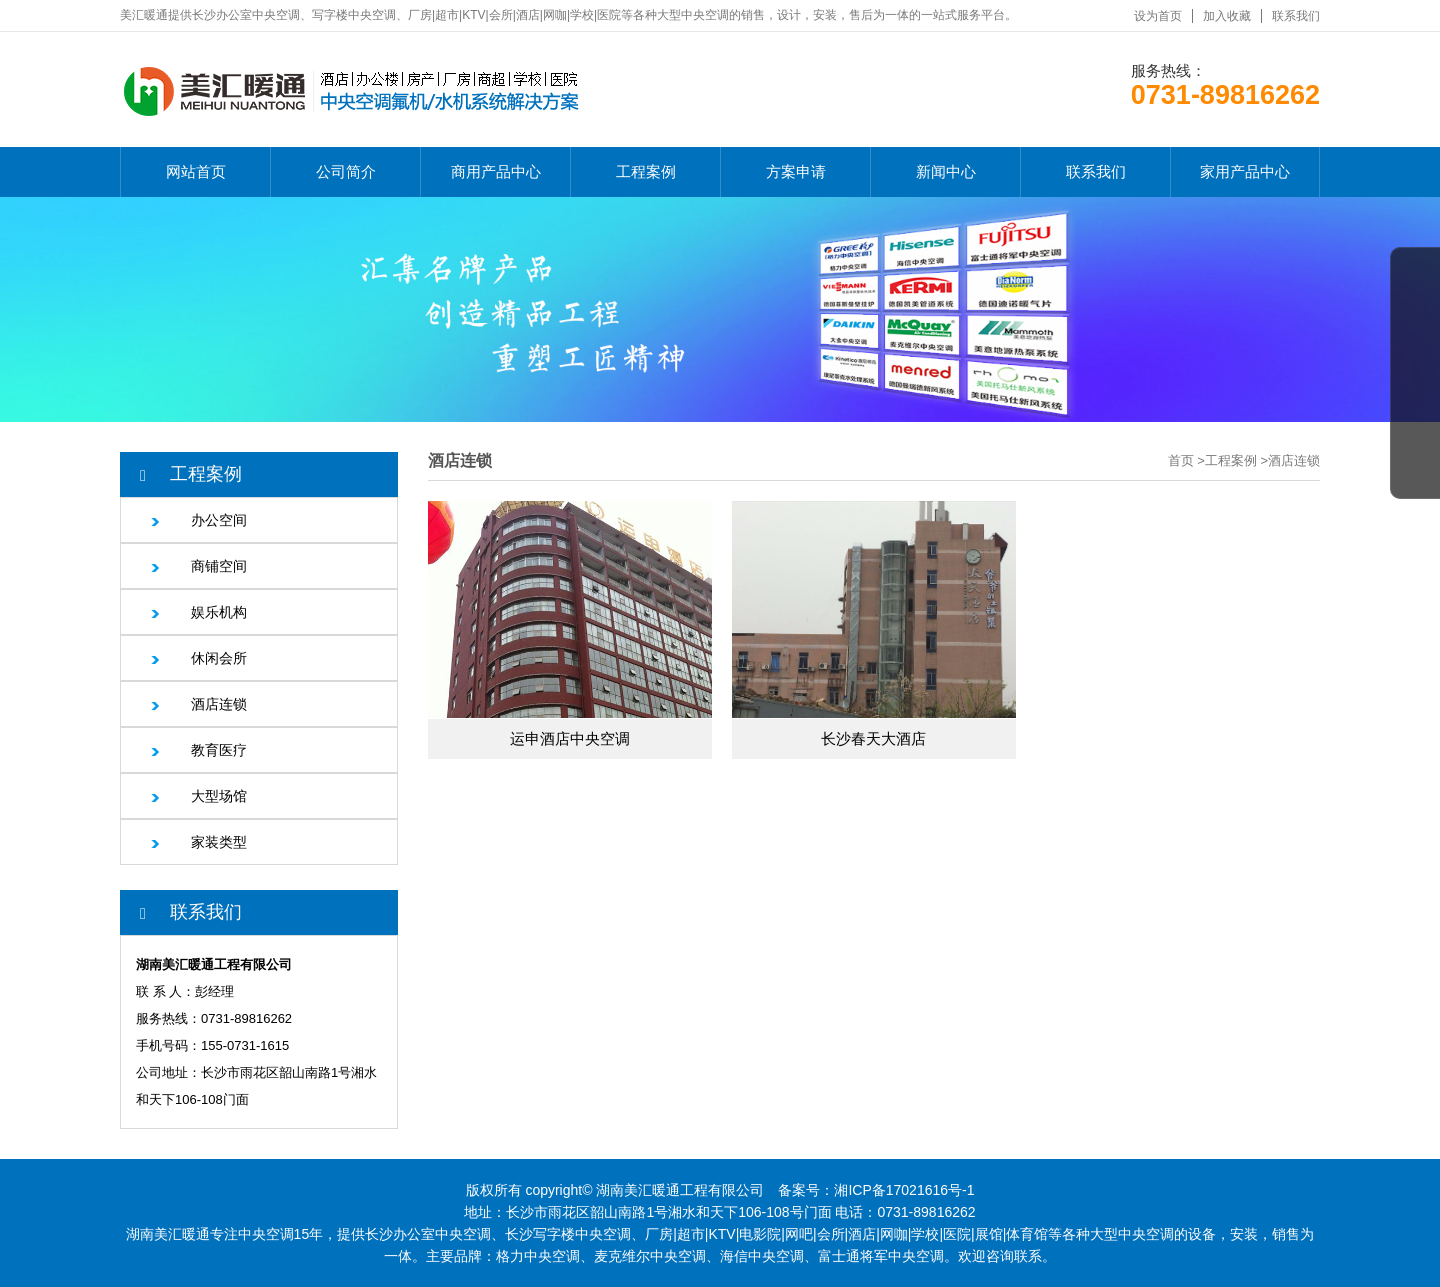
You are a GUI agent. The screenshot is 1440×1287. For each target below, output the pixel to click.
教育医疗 (219, 750)
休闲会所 (219, 658)
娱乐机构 (219, 612)
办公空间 (219, 520)
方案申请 (796, 171)
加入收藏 (1227, 16)
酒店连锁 (219, 704)
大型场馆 (219, 796)
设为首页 (1158, 16)
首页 (1181, 460)
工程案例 (646, 171)
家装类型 (219, 842)
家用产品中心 (1245, 171)
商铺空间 (219, 566)
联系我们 (1296, 16)
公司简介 (346, 171)
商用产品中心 (496, 171)
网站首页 (196, 171)
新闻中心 (946, 171)
